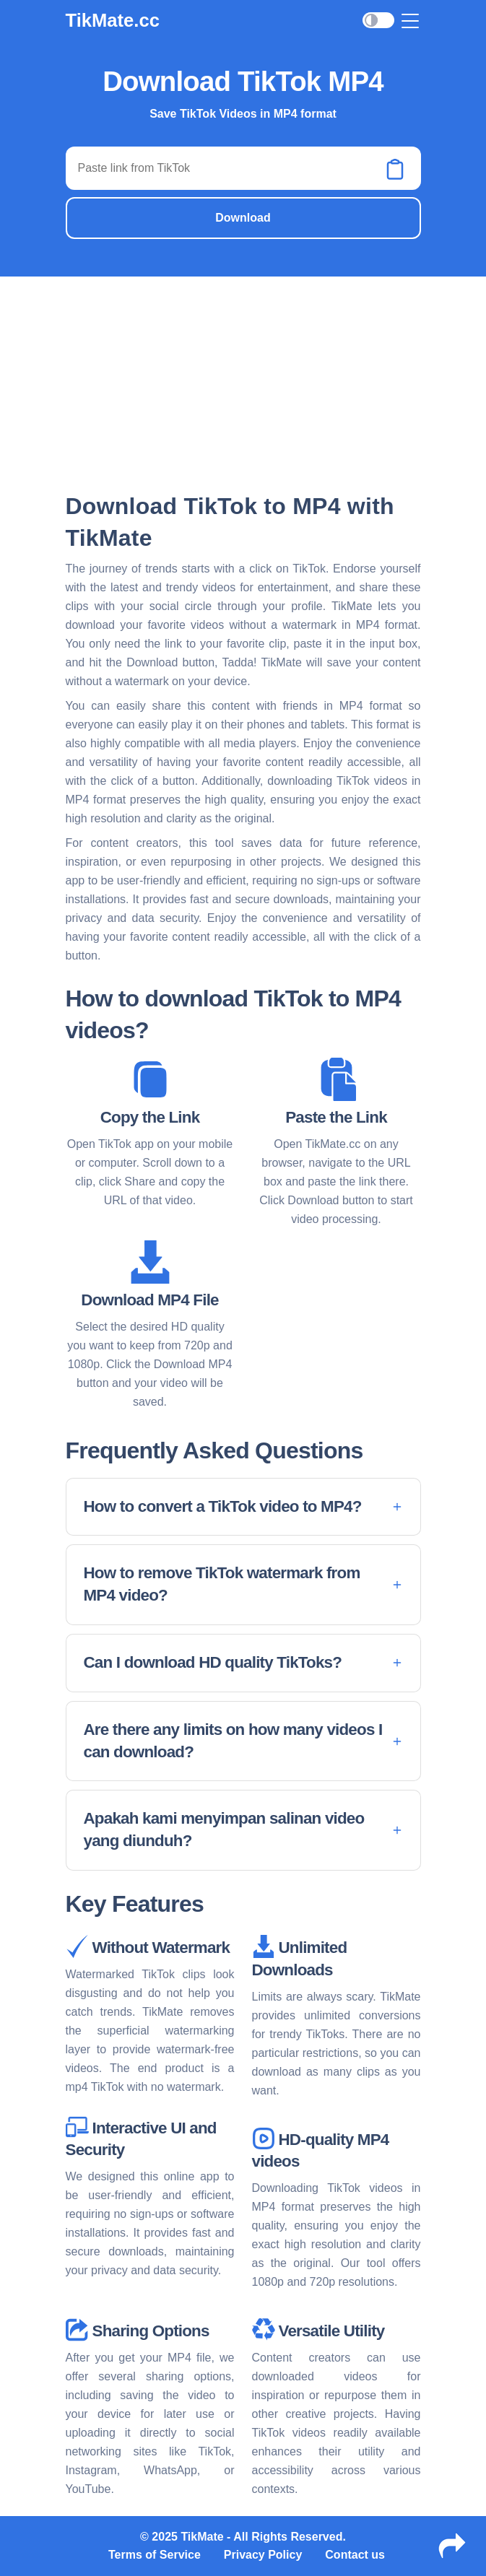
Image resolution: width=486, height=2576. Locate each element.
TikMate (202, 2537)
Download (242, 218)
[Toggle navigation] (410, 20)
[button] (243, 1507)
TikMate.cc (113, 20)
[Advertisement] (243, 383)
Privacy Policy (263, 2555)
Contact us (355, 2555)
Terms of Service (154, 2555)
